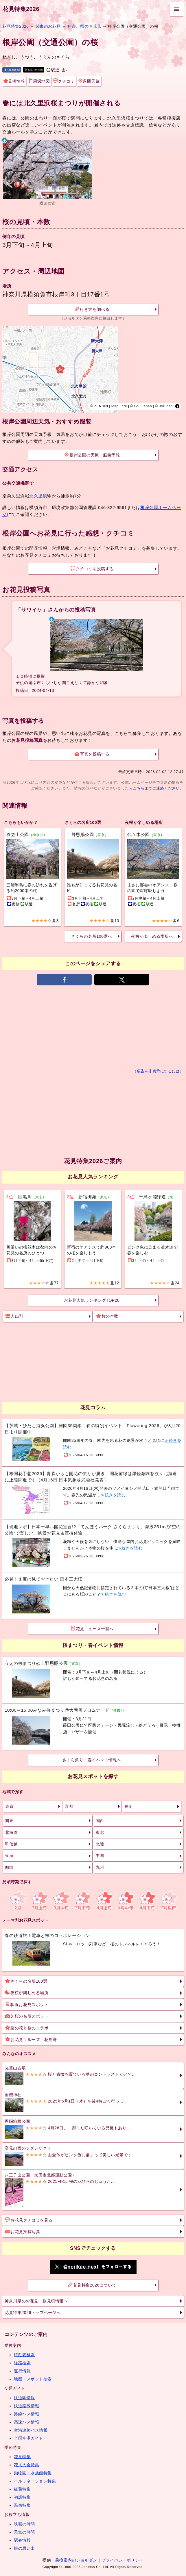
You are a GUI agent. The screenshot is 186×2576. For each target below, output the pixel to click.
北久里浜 (38, 495)
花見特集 (22, 2456)
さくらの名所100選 (26, 1980)
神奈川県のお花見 (84, 26)
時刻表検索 (24, 2354)
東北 (100, 1832)
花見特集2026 (20, 9)
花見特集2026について (92, 2284)
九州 (100, 1867)
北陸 (100, 1844)
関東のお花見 (48, 26)
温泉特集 (22, 2505)
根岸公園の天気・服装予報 (92, 454)
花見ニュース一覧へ (92, 1628)
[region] (93, 369)
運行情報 (22, 2371)
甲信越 (11, 1844)
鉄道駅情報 (24, 2397)
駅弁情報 (22, 2540)
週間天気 (89, 80)
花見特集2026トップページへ (32, 2312)
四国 (9, 1867)
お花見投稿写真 (22, 2231)
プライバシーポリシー (122, 2560)
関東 (9, 1820)
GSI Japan (143, 406)
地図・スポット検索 (33, 2379)
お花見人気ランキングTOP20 (91, 1300)
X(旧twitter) (34, 70)
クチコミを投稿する (92, 568)
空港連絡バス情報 (30, 2430)
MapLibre (119, 406)
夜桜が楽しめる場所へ (152, 936)
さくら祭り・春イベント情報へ (91, 1760)
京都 (69, 1806)
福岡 (128, 1806)
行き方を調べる (92, 309)
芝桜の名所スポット (26, 2015)
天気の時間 (24, 2532)
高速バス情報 (26, 2422)
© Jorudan (164, 406)
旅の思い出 (24, 2548)
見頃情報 (14, 80)
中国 (100, 1855)
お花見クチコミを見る (28, 2219)
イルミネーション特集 (35, 2481)
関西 (100, 1820)
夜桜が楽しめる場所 (26, 1992)
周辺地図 (39, 80)
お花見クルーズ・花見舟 (31, 2039)
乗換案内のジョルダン (76, 2560)
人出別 (14, 1315)
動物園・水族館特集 (33, 2473)
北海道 (11, 1832)
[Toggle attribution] (177, 406)
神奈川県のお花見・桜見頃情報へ (36, 2301)
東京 (9, 1806)
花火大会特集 (26, 2464)
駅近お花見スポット (26, 2004)
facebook (12, 69)
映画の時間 (24, 2524)
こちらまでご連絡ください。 (158, 788)
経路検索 (22, 2362)
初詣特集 (22, 2497)
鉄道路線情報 (26, 2406)
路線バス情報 (26, 2414)
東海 (9, 1855)
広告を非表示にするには (158, 1071)
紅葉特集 (22, 2489)
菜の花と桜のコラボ (26, 2027)
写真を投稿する (92, 753)
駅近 (53, 70)
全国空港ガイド (28, 2438)
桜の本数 (107, 1315)
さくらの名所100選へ (91, 936)
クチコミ (64, 80)
